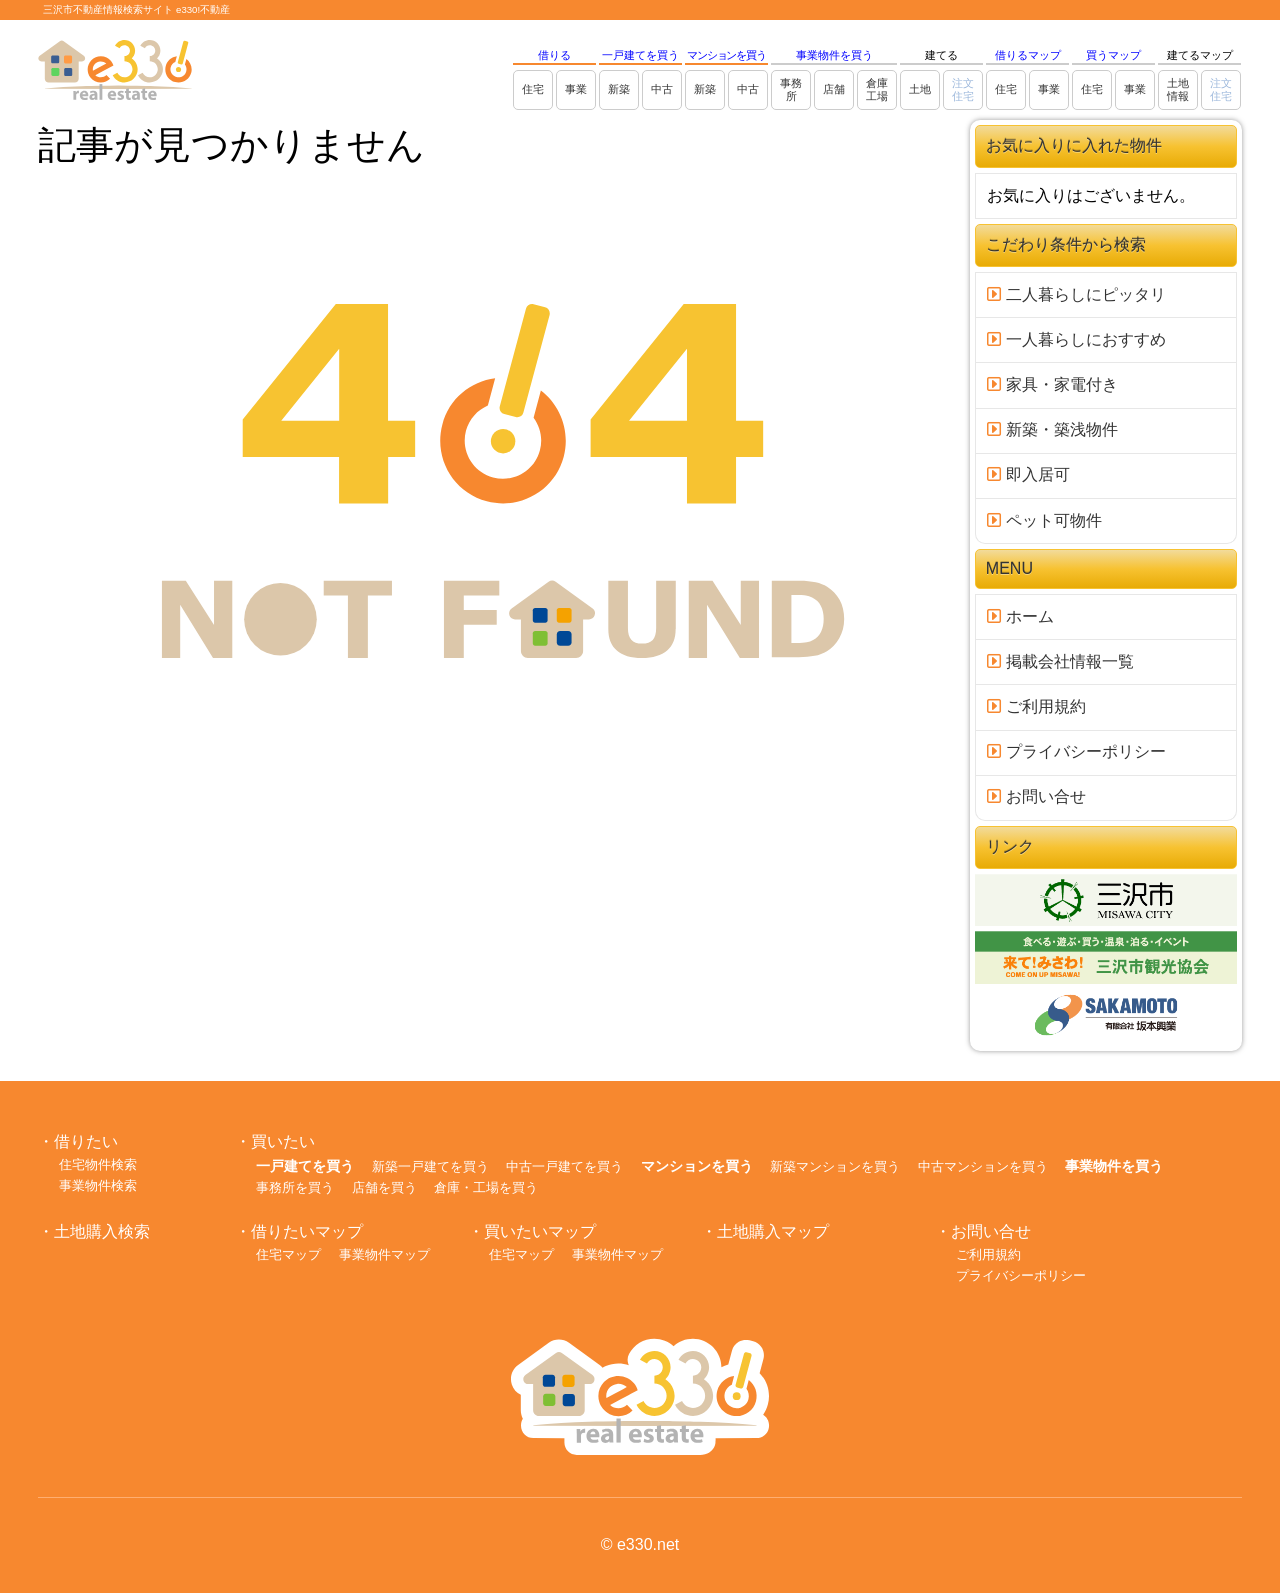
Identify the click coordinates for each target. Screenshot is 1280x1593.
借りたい (86, 1141)
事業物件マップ (384, 1254)
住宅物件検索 (98, 1164)
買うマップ (1113, 55)
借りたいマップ (307, 1231)
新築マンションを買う (835, 1166)
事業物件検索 (98, 1185)
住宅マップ (288, 1254)
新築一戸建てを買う (430, 1166)
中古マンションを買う (983, 1166)
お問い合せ (1036, 796)
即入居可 (1028, 474)
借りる (554, 55)
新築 (619, 89)
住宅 (533, 89)
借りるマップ (1028, 55)
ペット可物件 (1044, 520)
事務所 (791, 89)
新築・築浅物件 (1052, 429)
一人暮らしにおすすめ (1076, 339)
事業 (576, 89)
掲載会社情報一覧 (1060, 661)
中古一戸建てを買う (564, 1166)
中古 (662, 89)
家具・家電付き (1052, 384)
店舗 (834, 89)
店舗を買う (384, 1187)
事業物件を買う (834, 55)
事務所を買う (295, 1187)
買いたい (283, 1141)
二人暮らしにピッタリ (1076, 294)
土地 (920, 89)
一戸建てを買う (640, 55)
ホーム (1020, 616)
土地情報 (1178, 89)
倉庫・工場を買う (486, 1187)
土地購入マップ (773, 1231)
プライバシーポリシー (1076, 751)
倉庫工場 (877, 89)
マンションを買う (726, 55)
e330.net (648, 1544)
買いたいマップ (540, 1231)
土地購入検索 (102, 1231)
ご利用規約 (1036, 706)
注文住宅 (963, 89)
